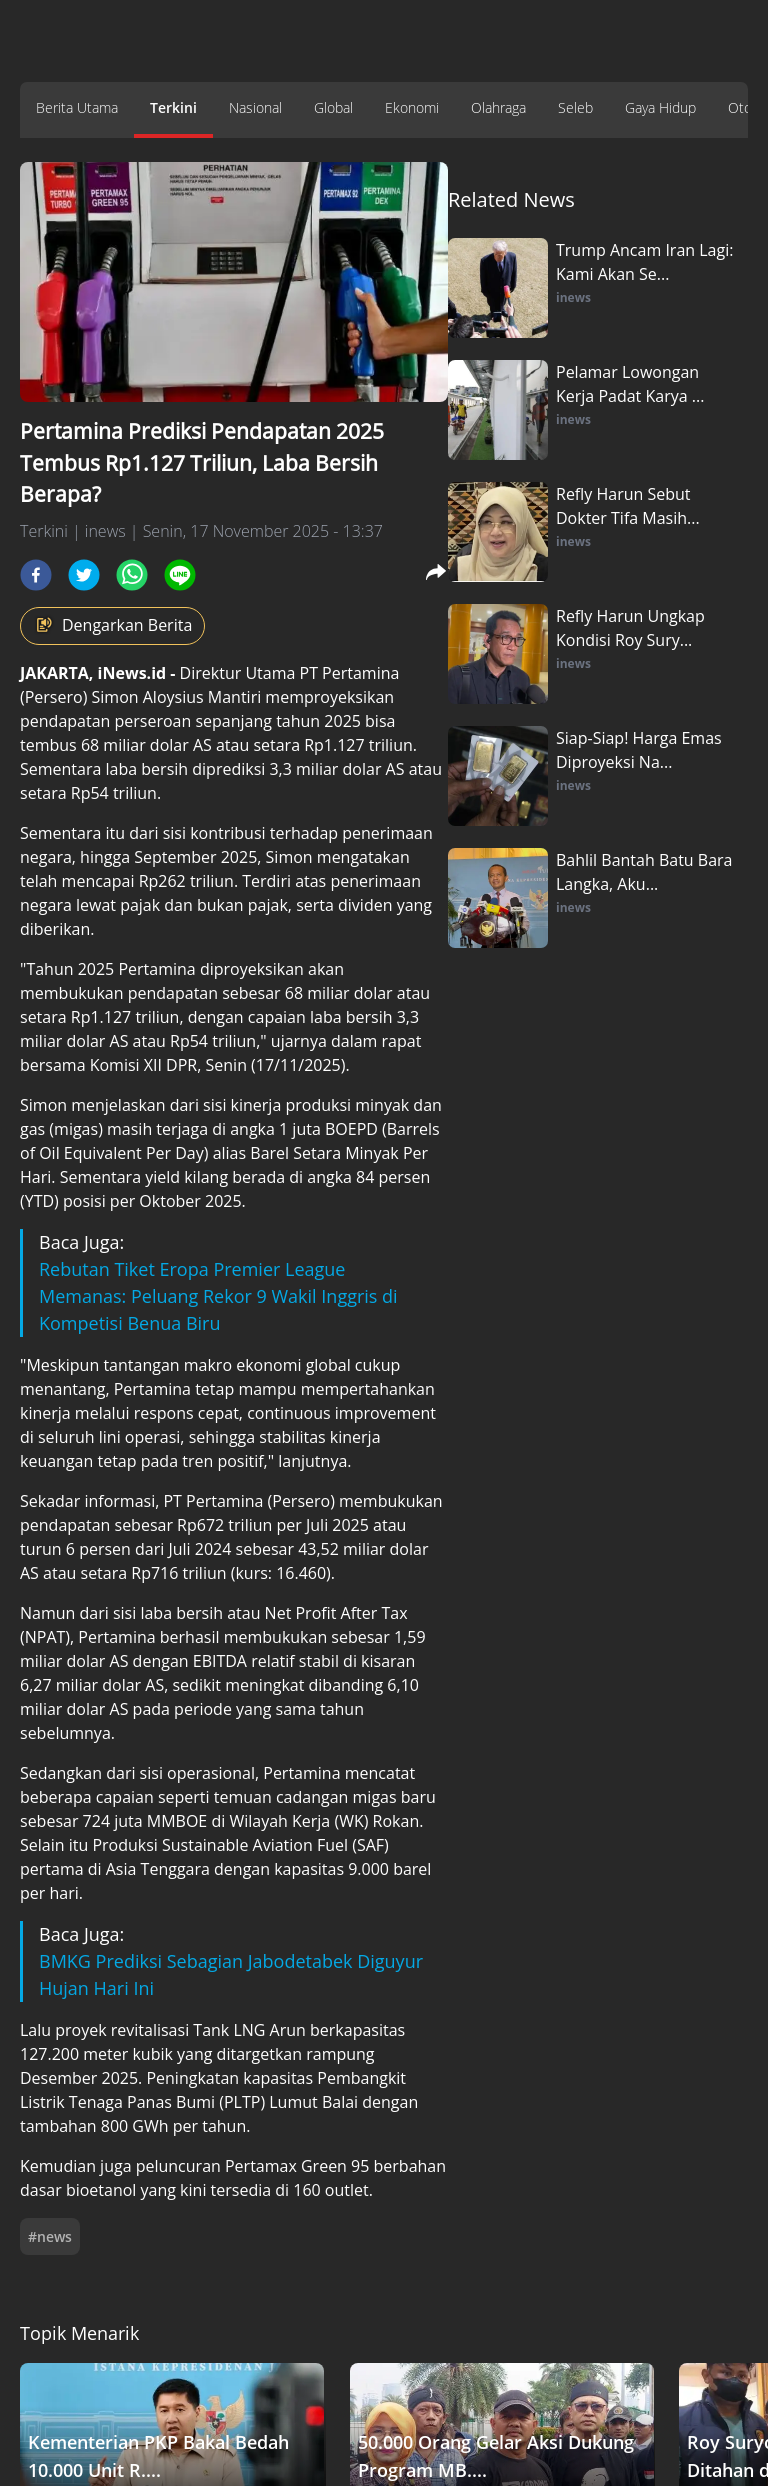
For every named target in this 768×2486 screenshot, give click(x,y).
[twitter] (84, 575)
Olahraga (498, 107)
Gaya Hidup (660, 107)
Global (333, 107)
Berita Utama (77, 107)
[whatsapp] (132, 575)
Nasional (255, 107)
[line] (180, 575)
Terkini (173, 107)
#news (50, 2236)
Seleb (575, 107)
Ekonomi (412, 107)
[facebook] (36, 575)
